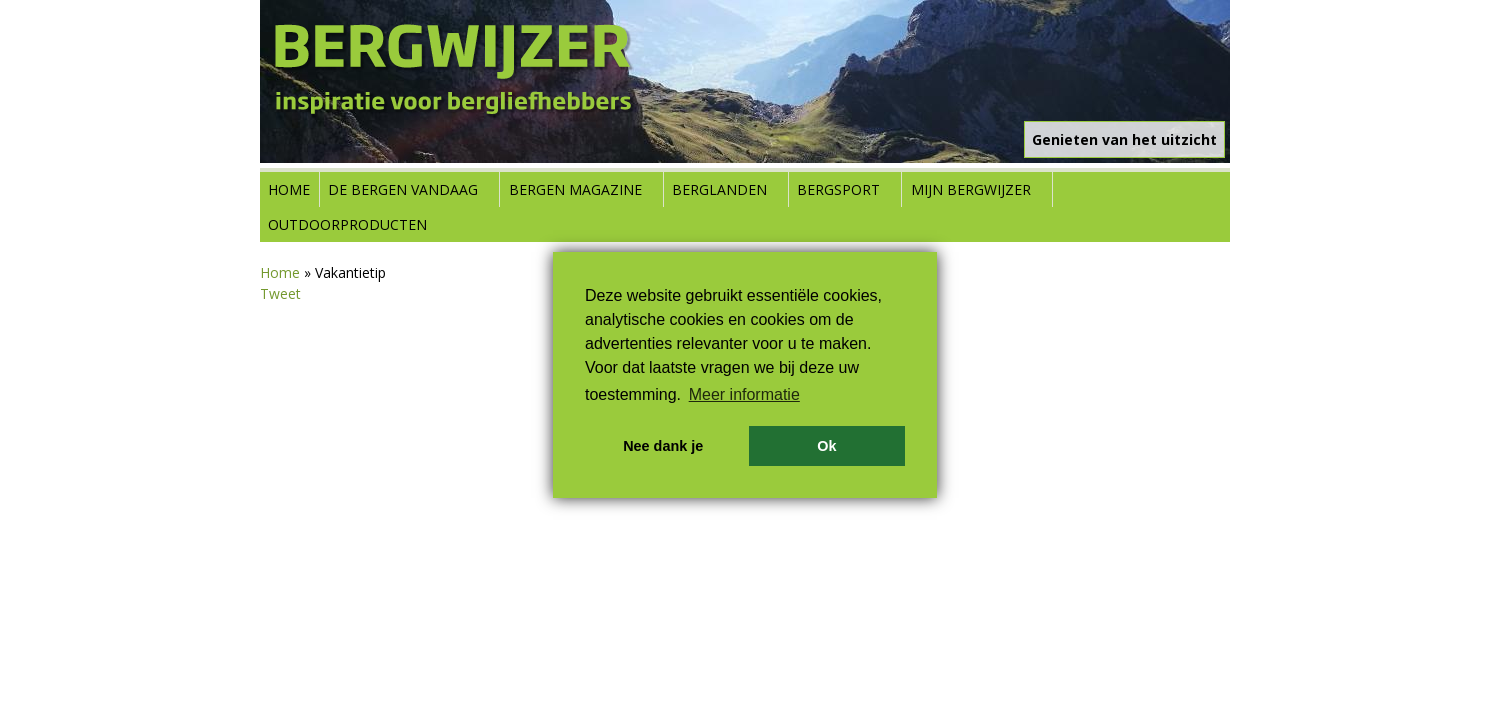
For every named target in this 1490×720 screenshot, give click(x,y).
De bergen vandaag (403, 189)
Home (289, 189)
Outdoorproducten (347, 224)
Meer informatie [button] (744, 394)
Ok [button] (826, 446)
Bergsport (838, 189)
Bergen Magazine (575, 189)
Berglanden (719, 189)
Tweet (280, 293)
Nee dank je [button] (663, 446)
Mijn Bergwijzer (971, 189)
